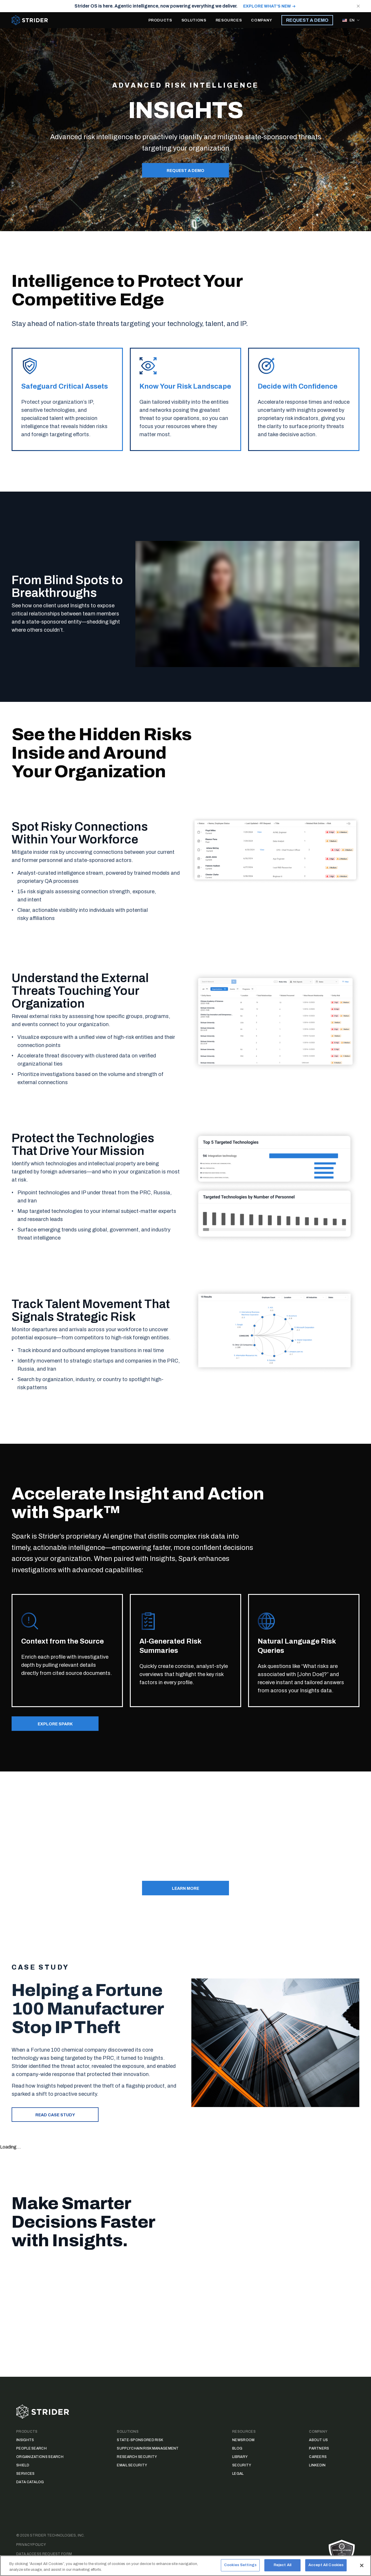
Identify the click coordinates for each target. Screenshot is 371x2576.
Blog (237, 2448)
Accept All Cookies (325, 2568)
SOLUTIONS (193, 20)
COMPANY (261, 20)
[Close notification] (358, 6)
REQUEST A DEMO (307, 20)
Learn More (185, 1888)
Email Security (132, 2465)
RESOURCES (229, 20)
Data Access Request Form (44, 2554)
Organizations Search (39, 2457)
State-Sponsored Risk (140, 2440)
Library (240, 2457)
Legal (238, 2474)
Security (241, 2465)
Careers (318, 2457)
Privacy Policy (31, 2545)
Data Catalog (30, 2482)
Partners (319, 2448)
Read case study (55, 2115)
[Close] (361, 2567)
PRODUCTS (160, 20)
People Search (31, 2448)
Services (25, 2474)
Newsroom (243, 2440)
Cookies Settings (240, 2568)
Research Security (137, 2457)
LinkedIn (317, 2465)
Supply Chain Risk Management (148, 2448)
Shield (22, 2465)
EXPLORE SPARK (55, 1724)
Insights (25, 2440)
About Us (318, 2440)
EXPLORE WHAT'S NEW (267, 6)
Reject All (282, 2568)
